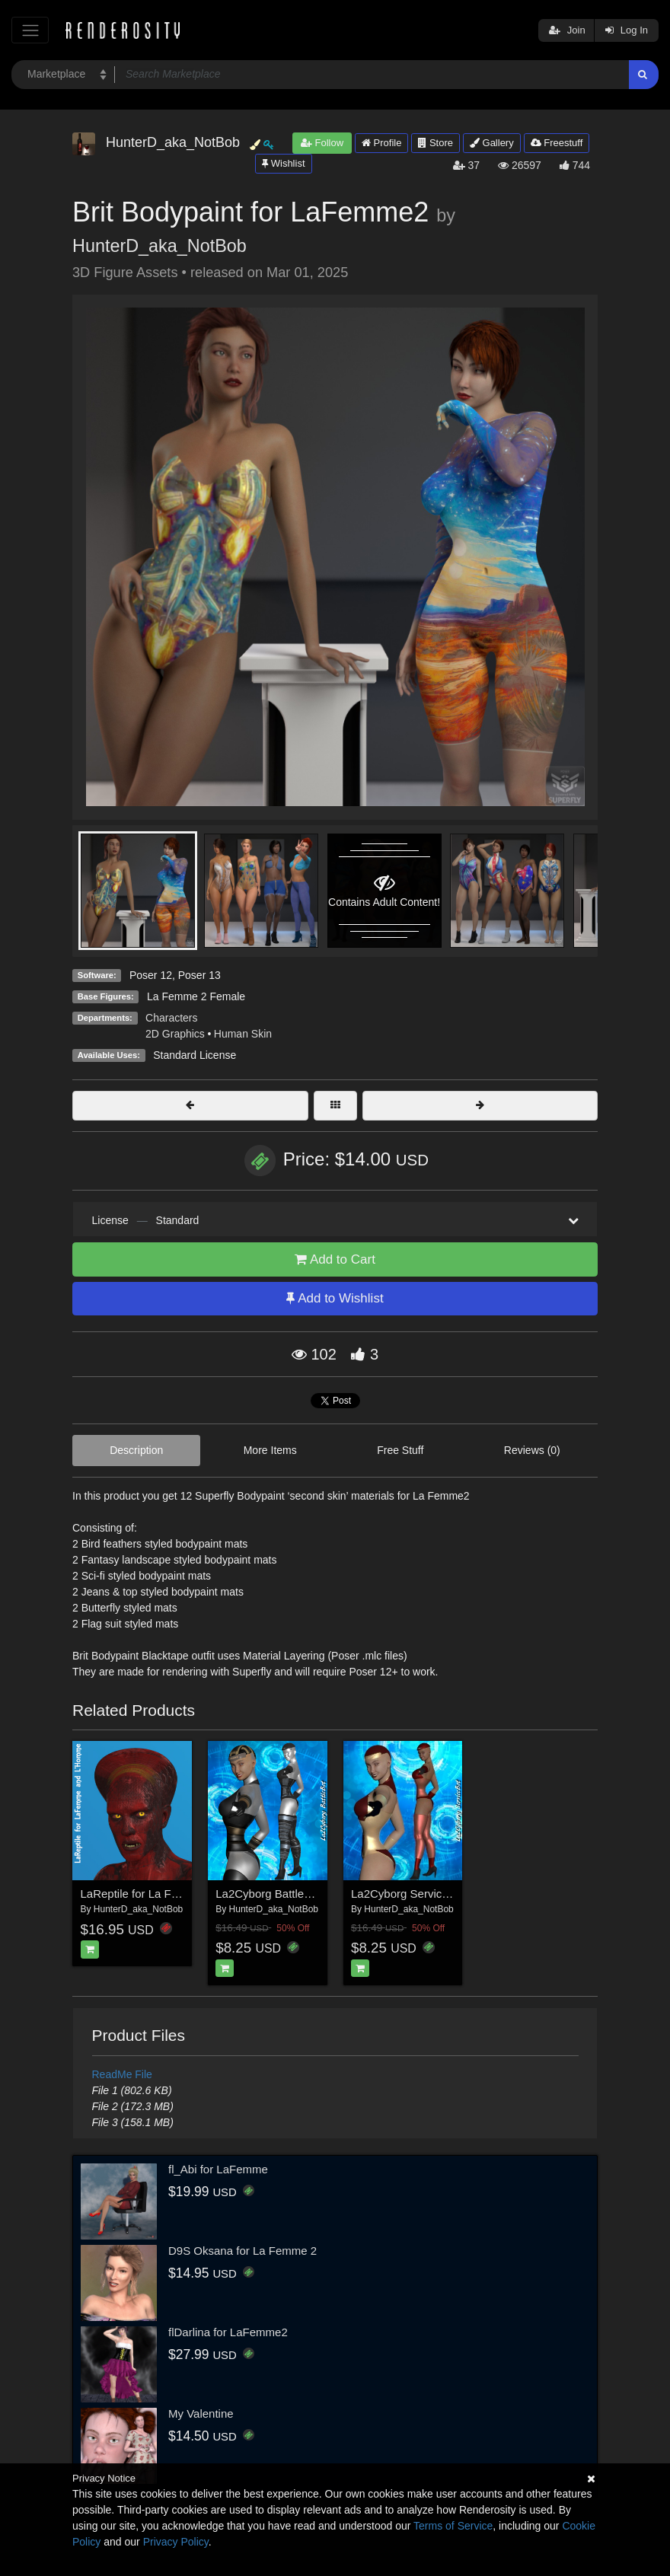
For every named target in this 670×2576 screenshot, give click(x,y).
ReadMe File (122, 2074)
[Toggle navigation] (30, 30)
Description (136, 1450)
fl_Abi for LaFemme (218, 2169)
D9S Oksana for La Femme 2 (242, 2250)
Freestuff (557, 142)
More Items (270, 1450)
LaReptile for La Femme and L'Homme (179, 1893)
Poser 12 (150, 975)
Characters (171, 1018)
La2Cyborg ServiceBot (408, 1893)
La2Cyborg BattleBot (268, 1893)
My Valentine (201, 2413)
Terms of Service (453, 2526)
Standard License (194, 1055)
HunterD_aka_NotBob (159, 246)
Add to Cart (335, 1259)
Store (435, 142)
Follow (322, 142)
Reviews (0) (532, 1450)
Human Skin (243, 1034)
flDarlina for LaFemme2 (228, 2332)
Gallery (492, 142)
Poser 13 (199, 975)
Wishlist (283, 163)
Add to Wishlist (334, 1298)
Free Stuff (400, 1450)
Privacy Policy (176, 2542)
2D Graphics (175, 1034)
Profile (381, 142)
